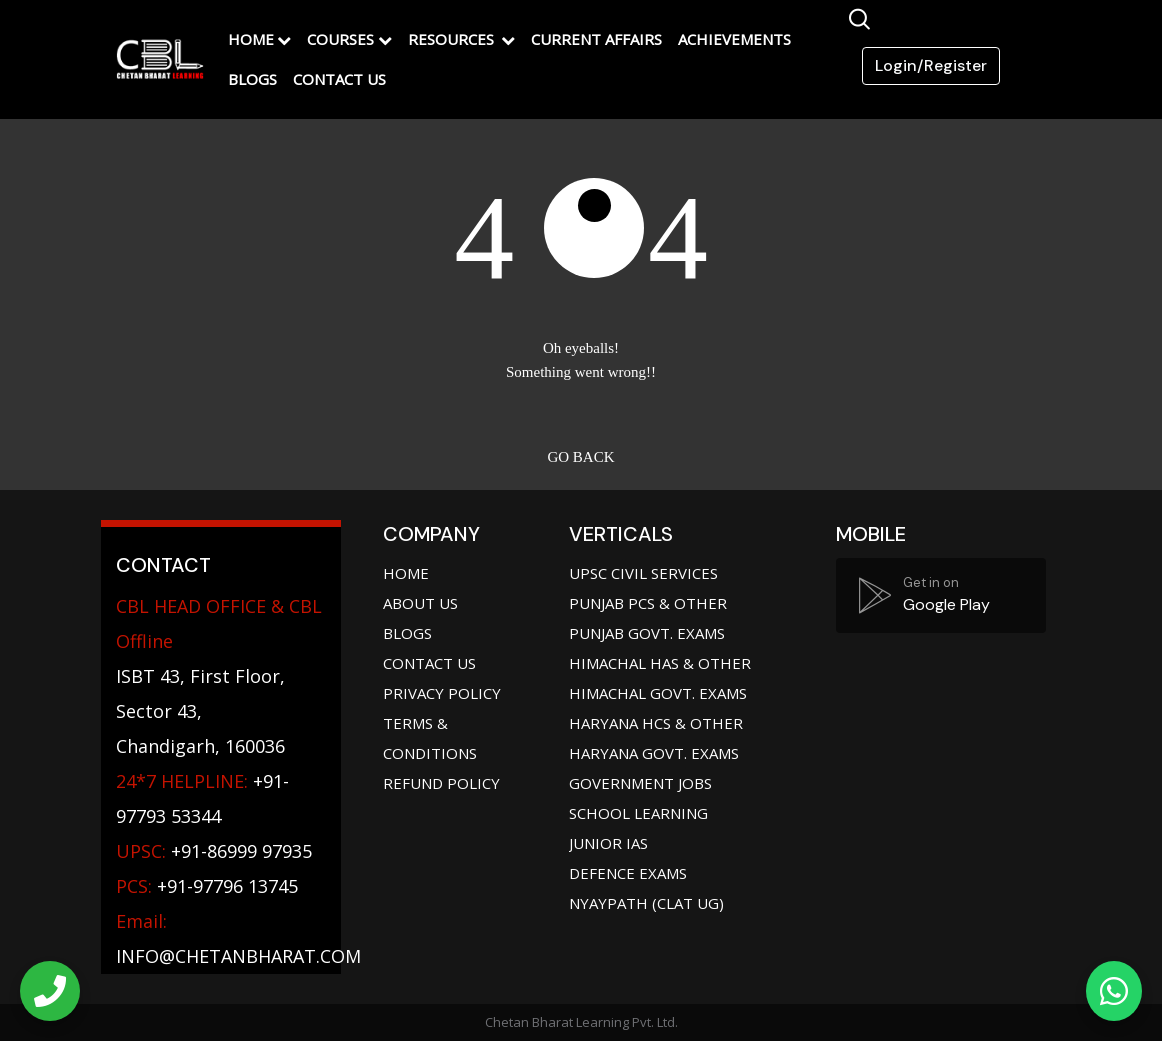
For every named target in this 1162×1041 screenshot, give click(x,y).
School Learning (638, 813)
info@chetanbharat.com (238, 956)
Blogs (252, 79)
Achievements (734, 39)
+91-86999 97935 (214, 851)
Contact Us (339, 79)
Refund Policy (441, 783)
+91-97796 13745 (207, 886)
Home (251, 39)
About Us (420, 603)
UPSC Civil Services (643, 573)
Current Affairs (596, 39)
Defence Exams (628, 873)
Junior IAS (608, 843)
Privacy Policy (442, 693)
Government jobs (640, 783)
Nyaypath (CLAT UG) (646, 903)
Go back (580, 457)
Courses (340, 39)
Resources (453, 39)
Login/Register (931, 65)
